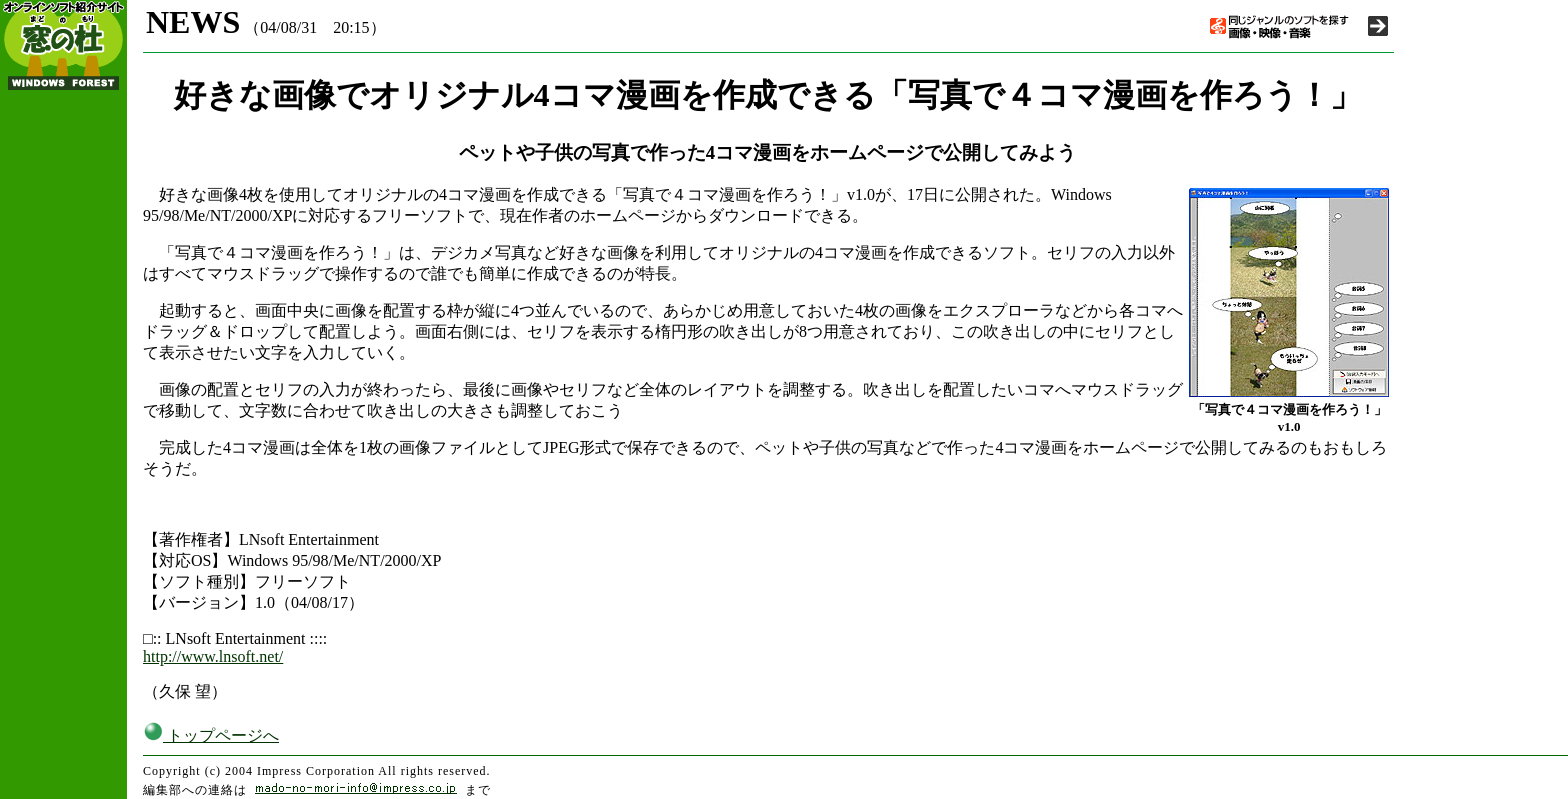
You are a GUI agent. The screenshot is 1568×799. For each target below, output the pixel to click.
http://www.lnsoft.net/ (213, 656)
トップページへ (211, 735)
